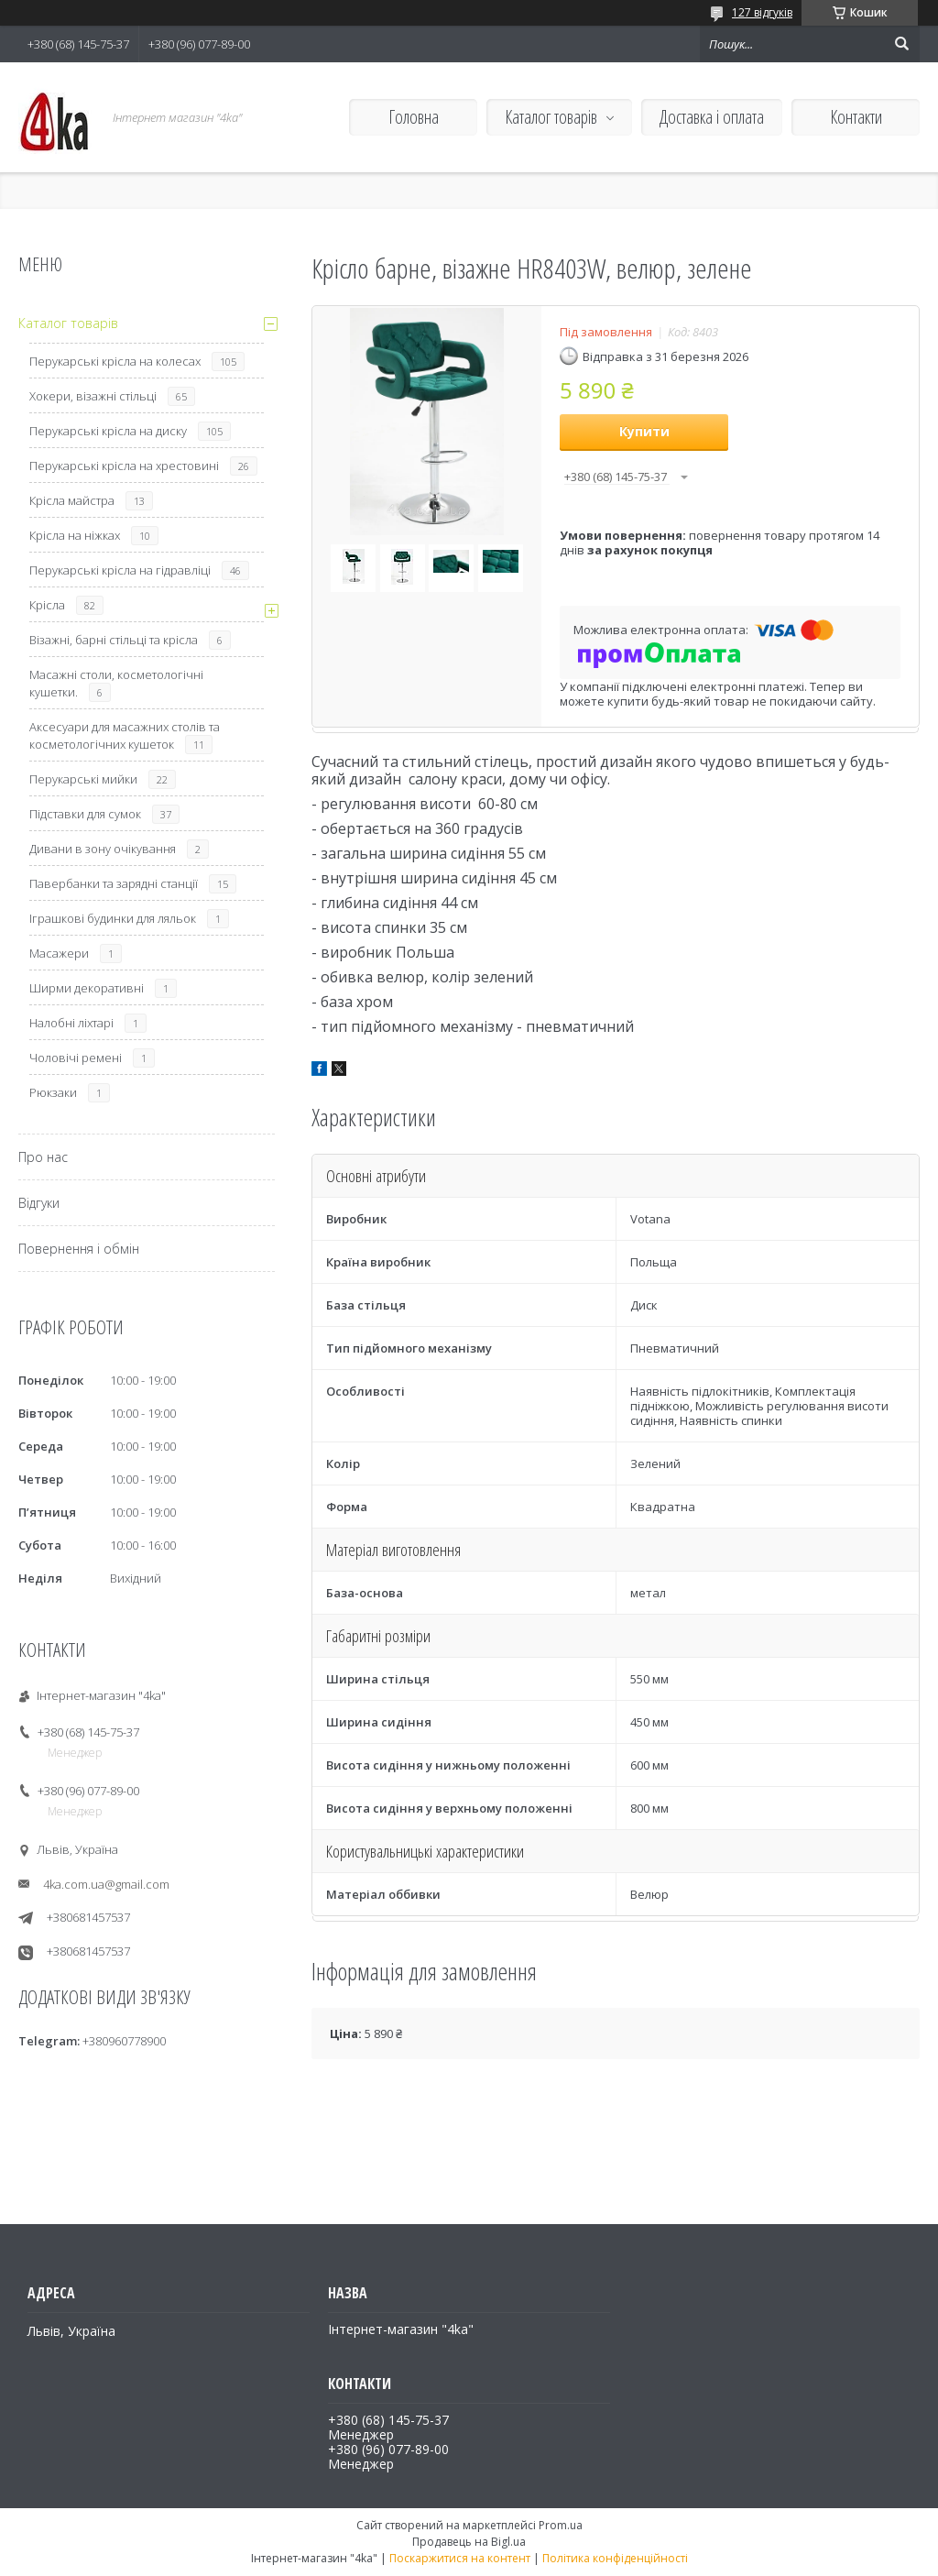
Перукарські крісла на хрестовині (124, 465)
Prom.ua (561, 2525)
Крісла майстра (72, 500)
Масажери (59, 953)
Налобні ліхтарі (71, 1022)
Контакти (856, 116)
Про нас (43, 1157)
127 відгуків (762, 12)
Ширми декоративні (86, 988)
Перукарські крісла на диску (108, 430)
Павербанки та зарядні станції (113, 883)
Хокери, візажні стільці (93, 396)
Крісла (47, 605)
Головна (413, 116)
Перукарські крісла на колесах (115, 361)
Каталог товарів (551, 116)
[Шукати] (901, 44)
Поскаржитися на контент (459, 2558)
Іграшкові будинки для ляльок (112, 918)
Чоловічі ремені (75, 1057)
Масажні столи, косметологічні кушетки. (116, 683)
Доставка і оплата (712, 116)
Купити (644, 431)
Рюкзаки (53, 1092)
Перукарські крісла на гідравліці (120, 570)
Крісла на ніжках (74, 535)
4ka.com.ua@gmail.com (106, 1884)
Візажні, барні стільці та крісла (113, 639)
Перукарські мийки (83, 779)
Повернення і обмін (78, 1248)
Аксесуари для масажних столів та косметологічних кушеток (124, 735)
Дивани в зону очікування (102, 848)
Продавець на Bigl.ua (469, 2541)
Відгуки (39, 1202)
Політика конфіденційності (615, 2558)
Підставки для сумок (85, 814)
